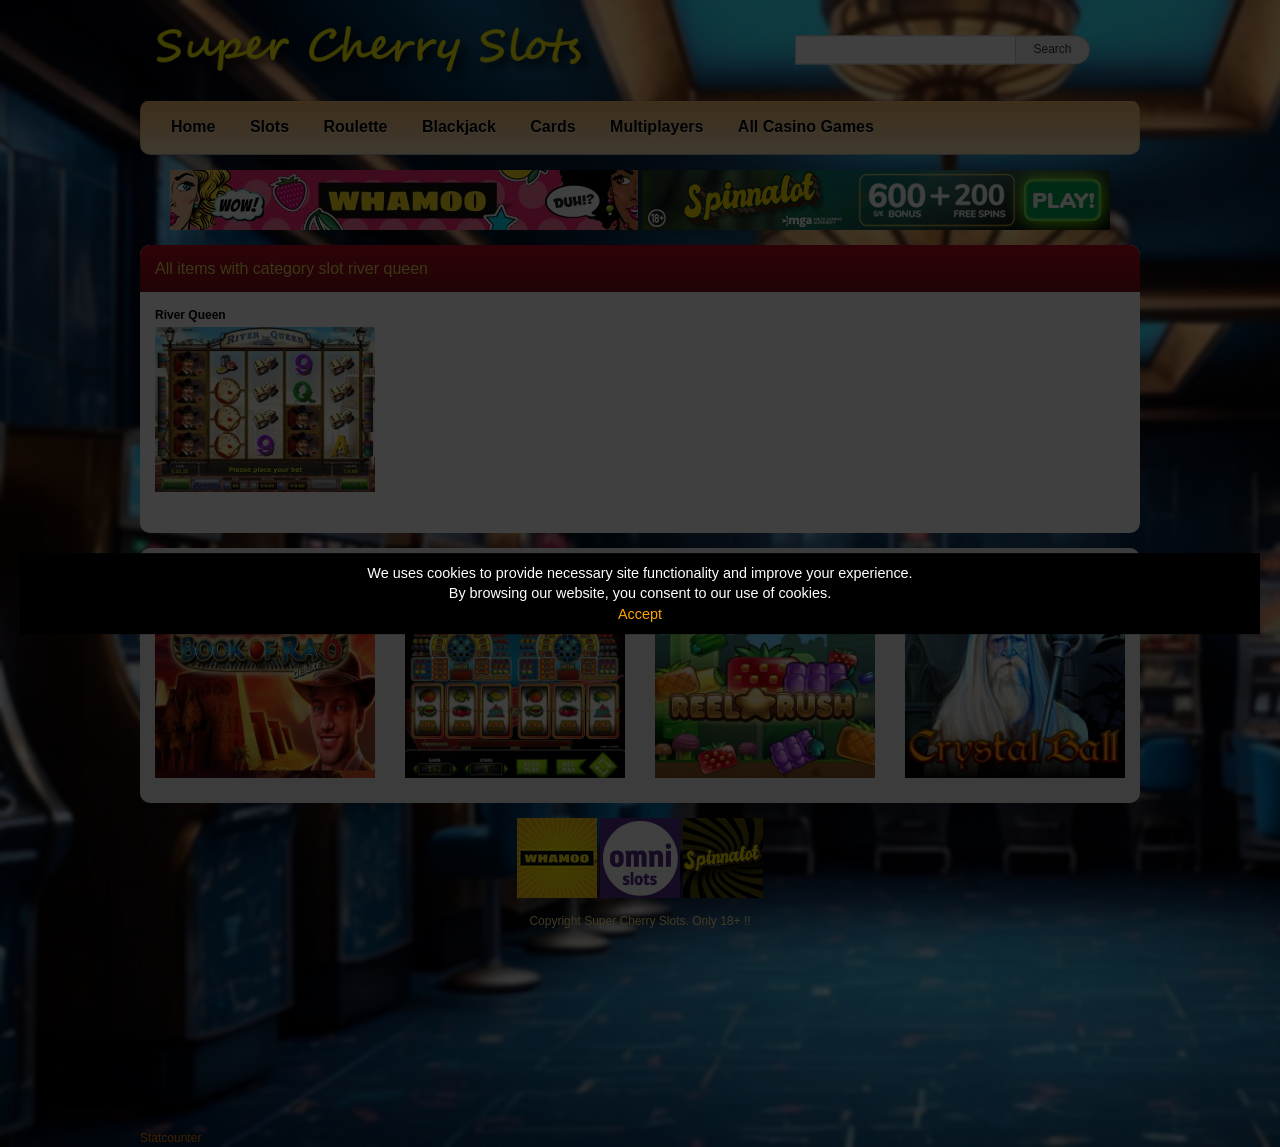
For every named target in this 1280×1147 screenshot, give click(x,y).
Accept (640, 614)
